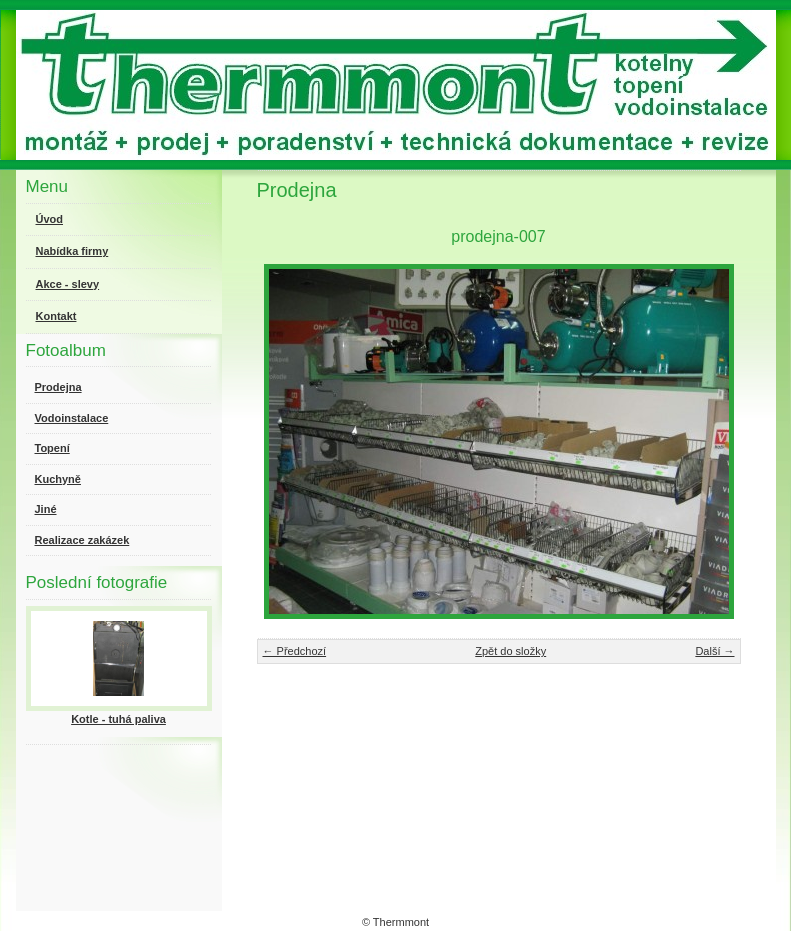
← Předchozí (295, 651)
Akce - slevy (68, 284)
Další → (714, 651)
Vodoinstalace (72, 418)
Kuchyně (58, 479)
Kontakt (56, 316)
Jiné (46, 509)
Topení (52, 448)
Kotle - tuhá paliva (118, 719)
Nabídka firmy (72, 251)
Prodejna (58, 387)
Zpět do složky (510, 651)
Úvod (50, 219)
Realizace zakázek (82, 540)
